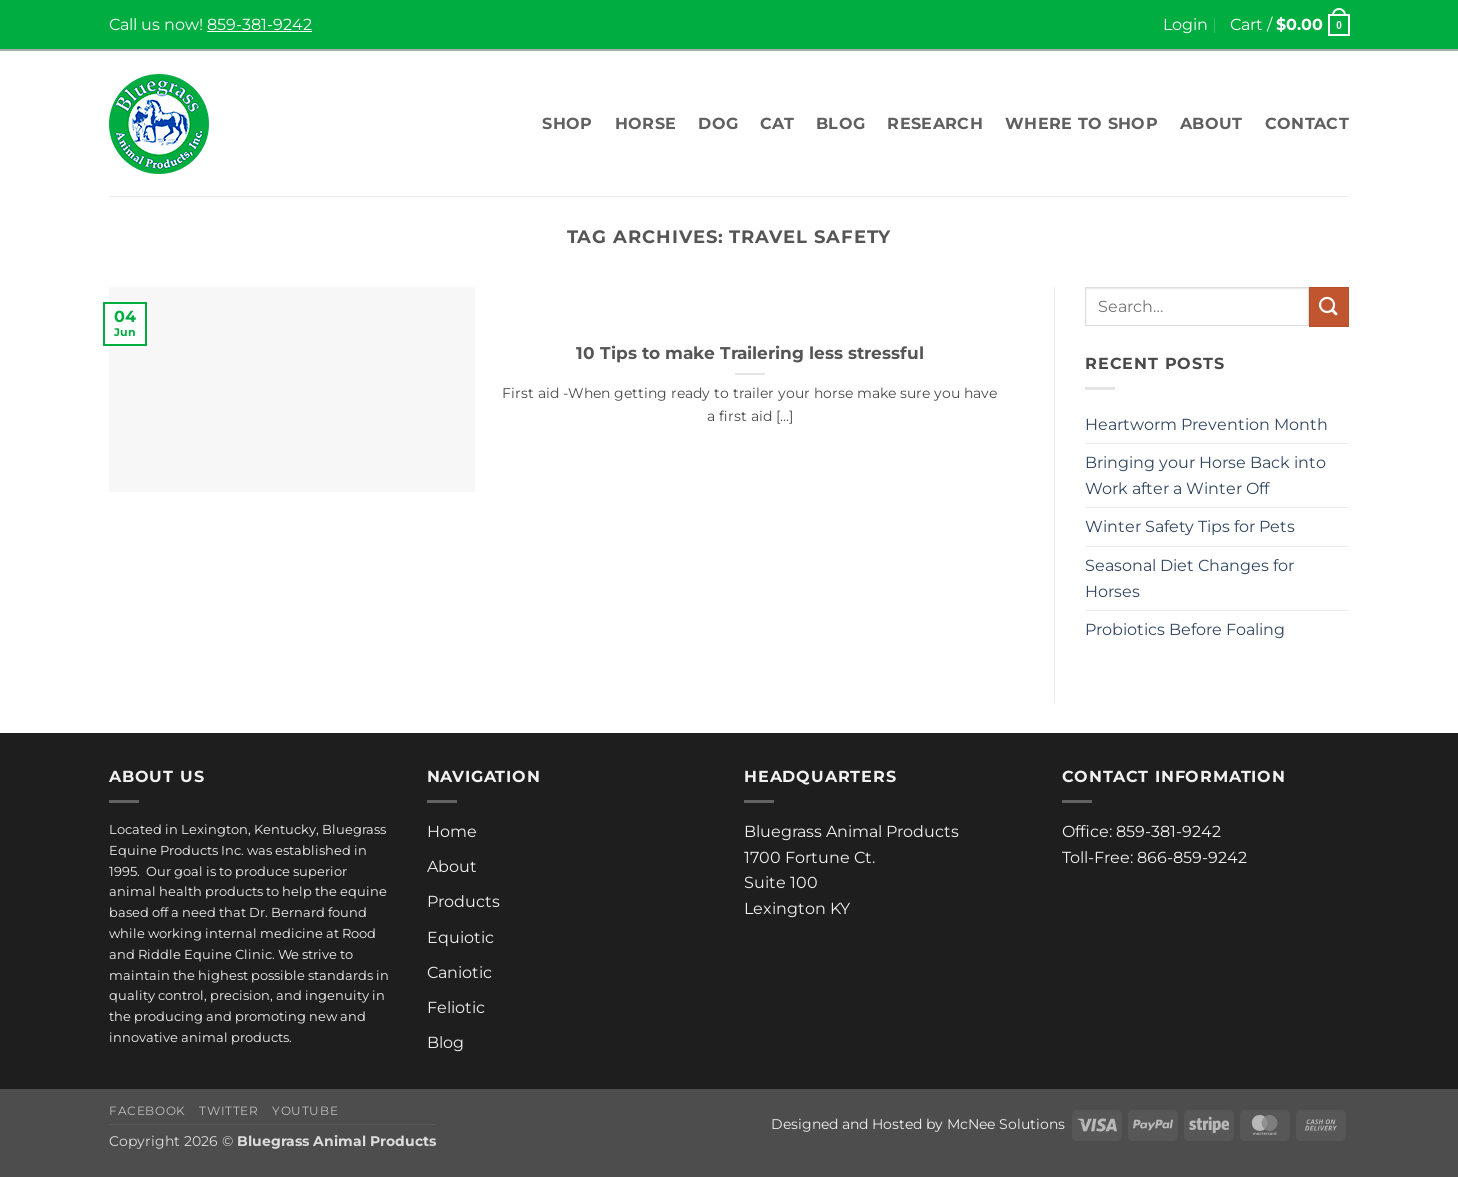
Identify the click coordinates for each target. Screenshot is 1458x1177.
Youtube (305, 1110)
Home (452, 831)
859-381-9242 (259, 24)
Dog (718, 123)
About (1211, 123)
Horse (646, 123)
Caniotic (459, 972)
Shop (567, 123)
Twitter (228, 1110)
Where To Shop (1081, 123)
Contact (1307, 123)
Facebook (147, 1110)
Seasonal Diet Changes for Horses (1189, 578)
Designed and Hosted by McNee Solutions (918, 1124)
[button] (1185, 25)
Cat (777, 123)
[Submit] (1329, 306)
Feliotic (456, 1007)
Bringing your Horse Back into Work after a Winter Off (1205, 475)
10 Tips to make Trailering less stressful (750, 353)
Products (463, 901)
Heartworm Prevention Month (1206, 424)
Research (935, 123)
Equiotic (460, 937)
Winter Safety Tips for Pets (1190, 526)
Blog (840, 123)
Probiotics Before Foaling (1185, 629)
